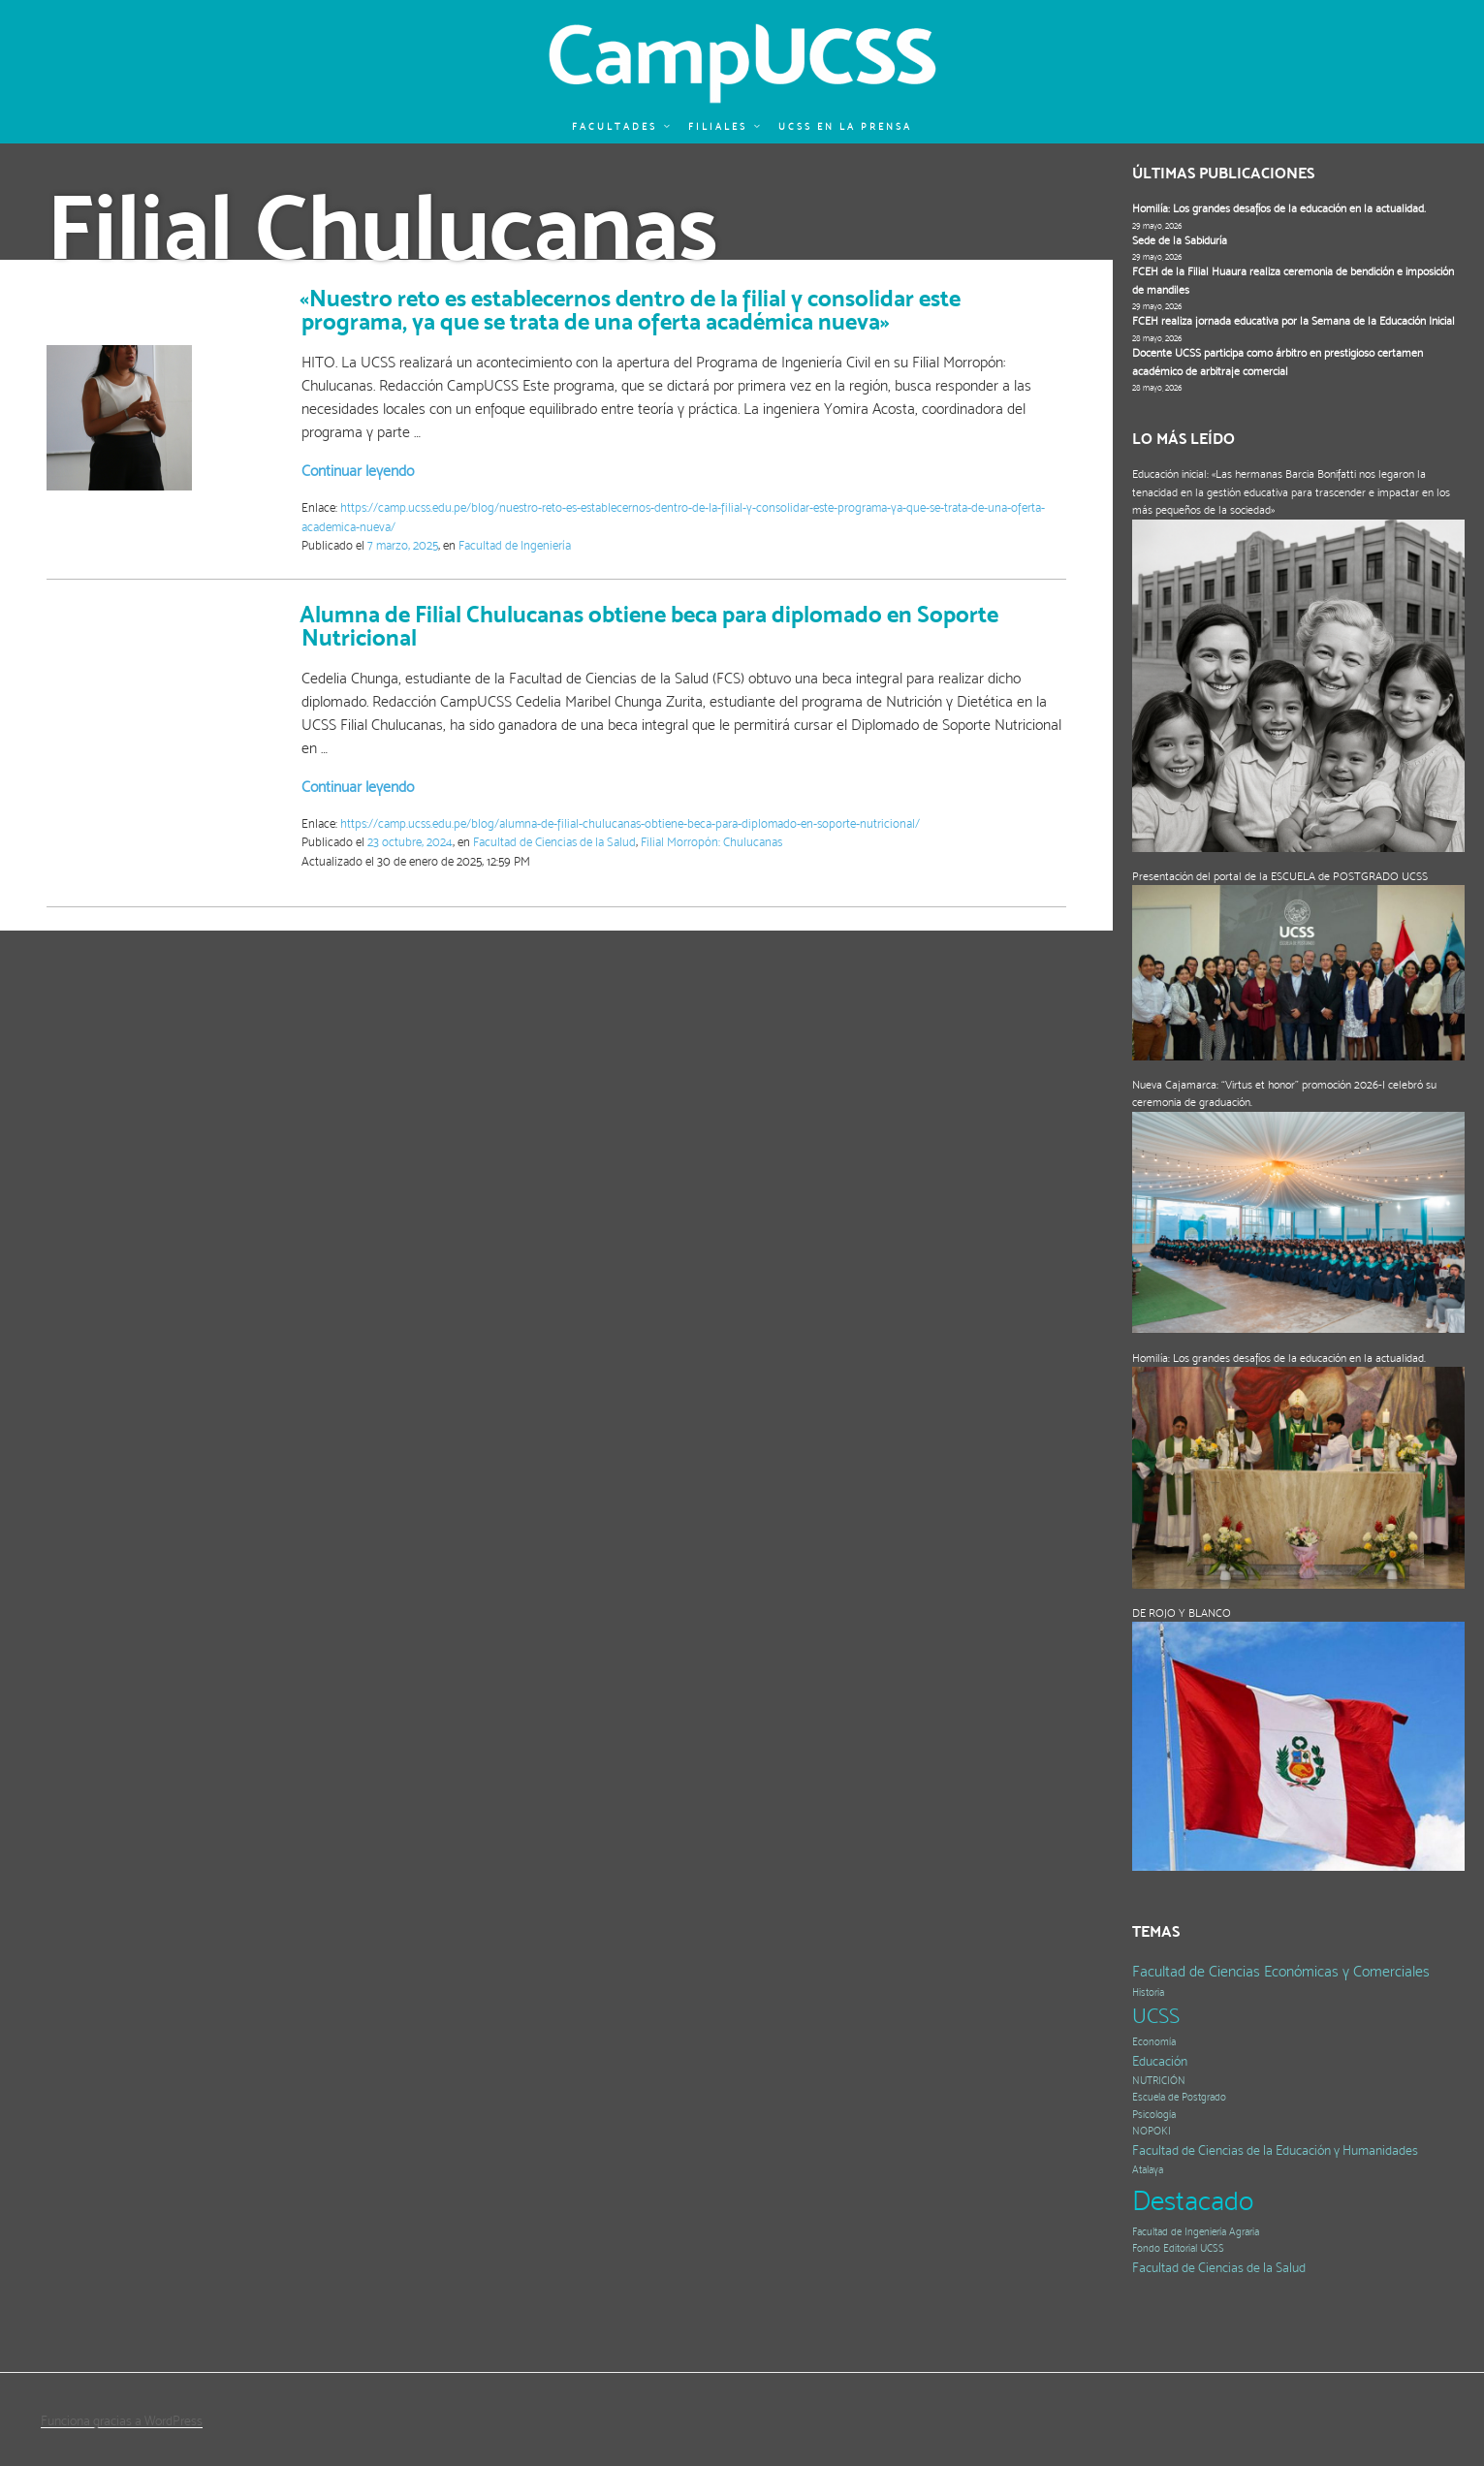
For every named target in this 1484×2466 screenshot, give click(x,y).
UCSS (1156, 2016)
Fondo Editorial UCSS (1178, 2248)
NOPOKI (1151, 2131)
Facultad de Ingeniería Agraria (1195, 2232)
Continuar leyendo (357, 470)
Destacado (1192, 2200)
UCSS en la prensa (845, 126)
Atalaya (1147, 2170)
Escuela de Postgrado (1179, 2097)
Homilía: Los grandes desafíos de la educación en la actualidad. (1279, 208)
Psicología (1154, 2114)
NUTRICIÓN (1158, 2080)
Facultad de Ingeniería (514, 545)
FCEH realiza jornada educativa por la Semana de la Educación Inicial (1293, 321)
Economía (1154, 2042)
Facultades (622, 126)
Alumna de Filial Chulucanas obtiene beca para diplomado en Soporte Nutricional (649, 625)
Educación (1159, 2061)
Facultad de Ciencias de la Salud (554, 842)
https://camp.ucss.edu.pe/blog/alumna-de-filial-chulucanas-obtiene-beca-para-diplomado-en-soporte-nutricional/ (630, 823)
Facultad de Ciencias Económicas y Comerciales (1281, 1971)
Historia (1148, 1992)
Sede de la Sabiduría (1179, 240)
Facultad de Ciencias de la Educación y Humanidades (1275, 2150)
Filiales (725, 126)
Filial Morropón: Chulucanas (711, 842)
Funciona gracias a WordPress (122, 2420)
